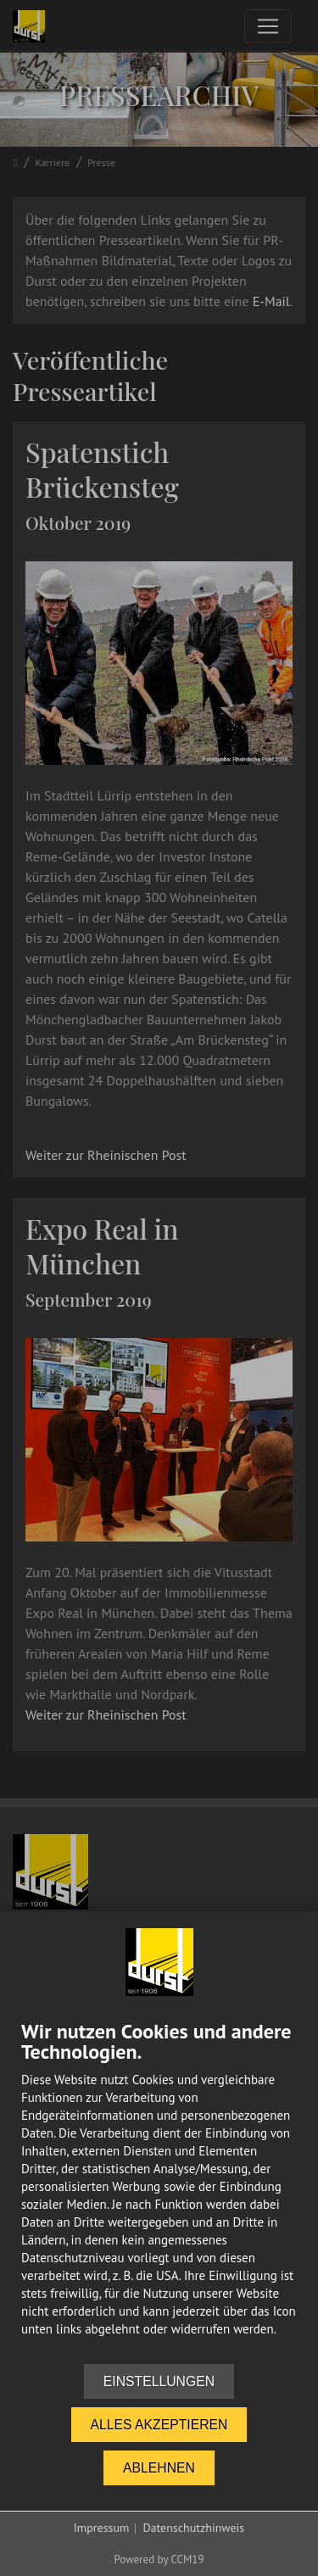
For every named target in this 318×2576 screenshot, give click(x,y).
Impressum (102, 2527)
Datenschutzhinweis (193, 2527)
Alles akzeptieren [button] (159, 2424)
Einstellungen (159, 2381)
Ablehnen (159, 2468)
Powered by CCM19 (159, 2559)
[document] (159, 2192)
